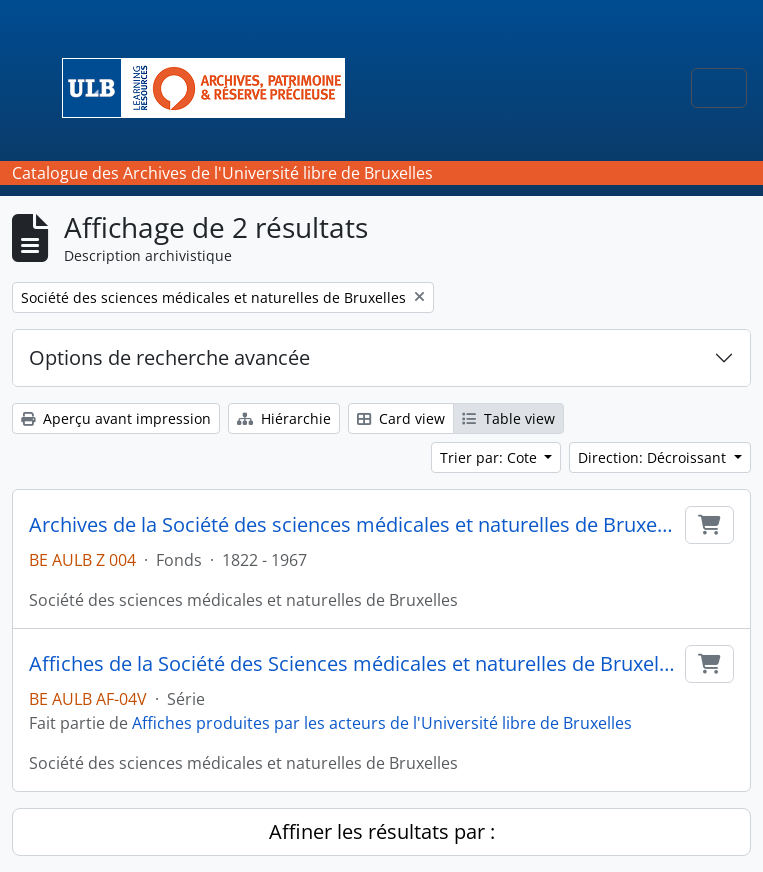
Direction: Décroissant (654, 457)
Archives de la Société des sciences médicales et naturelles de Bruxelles (353, 525)
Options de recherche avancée (169, 357)
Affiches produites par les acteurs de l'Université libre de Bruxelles (382, 723)
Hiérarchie (284, 418)
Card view (401, 418)
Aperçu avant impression (116, 418)
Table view (508, 418)
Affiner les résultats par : (382, 831)
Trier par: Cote (490, 457)
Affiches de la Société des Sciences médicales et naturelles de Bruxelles (353, 664)
